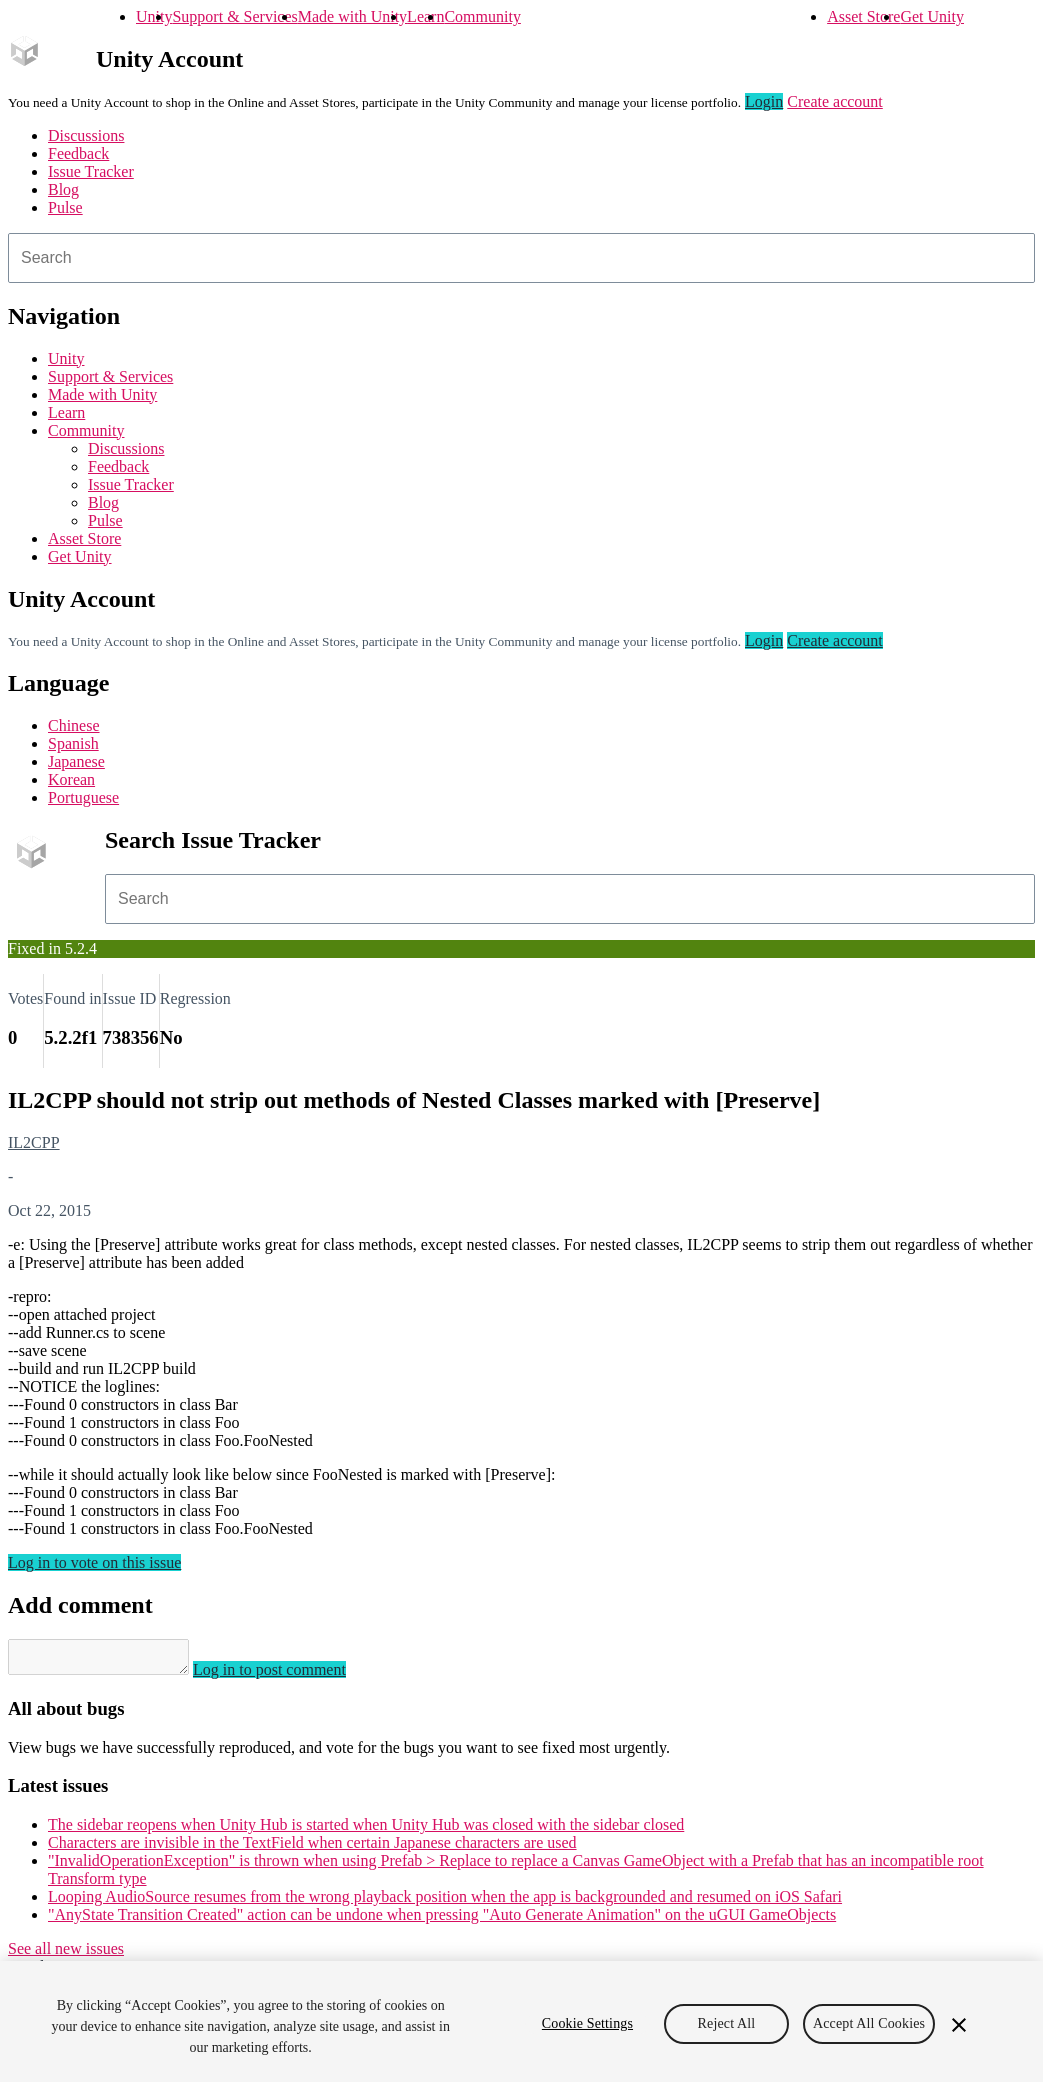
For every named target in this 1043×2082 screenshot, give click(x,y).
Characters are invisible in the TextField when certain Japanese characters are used (312, 1848)
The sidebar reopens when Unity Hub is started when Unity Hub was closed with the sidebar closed (366, 1830)
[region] (521, 2021)
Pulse (65, 207)
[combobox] (521, 258)
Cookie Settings (587, 2023)
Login (764, 101)
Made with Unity (352, 16)
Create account (835, 101)
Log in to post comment (289, 1675)
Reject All (727, 2023)
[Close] (959, 2025)
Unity (154, 16)
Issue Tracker (91, 171)
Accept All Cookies (869, 2023)
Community (482, 16)
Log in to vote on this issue (94, 1562)
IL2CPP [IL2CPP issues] (34, 1142)
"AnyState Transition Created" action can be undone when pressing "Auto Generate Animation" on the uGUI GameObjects (442, 1920)
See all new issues (66, 1954)
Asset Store (863, 16)
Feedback (78, 153)
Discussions (86, 135)
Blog (63, 189)
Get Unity (932, 16)
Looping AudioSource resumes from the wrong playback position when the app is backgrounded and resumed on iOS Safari (445, 1902)
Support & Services (234, 16)
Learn (425, 16)
